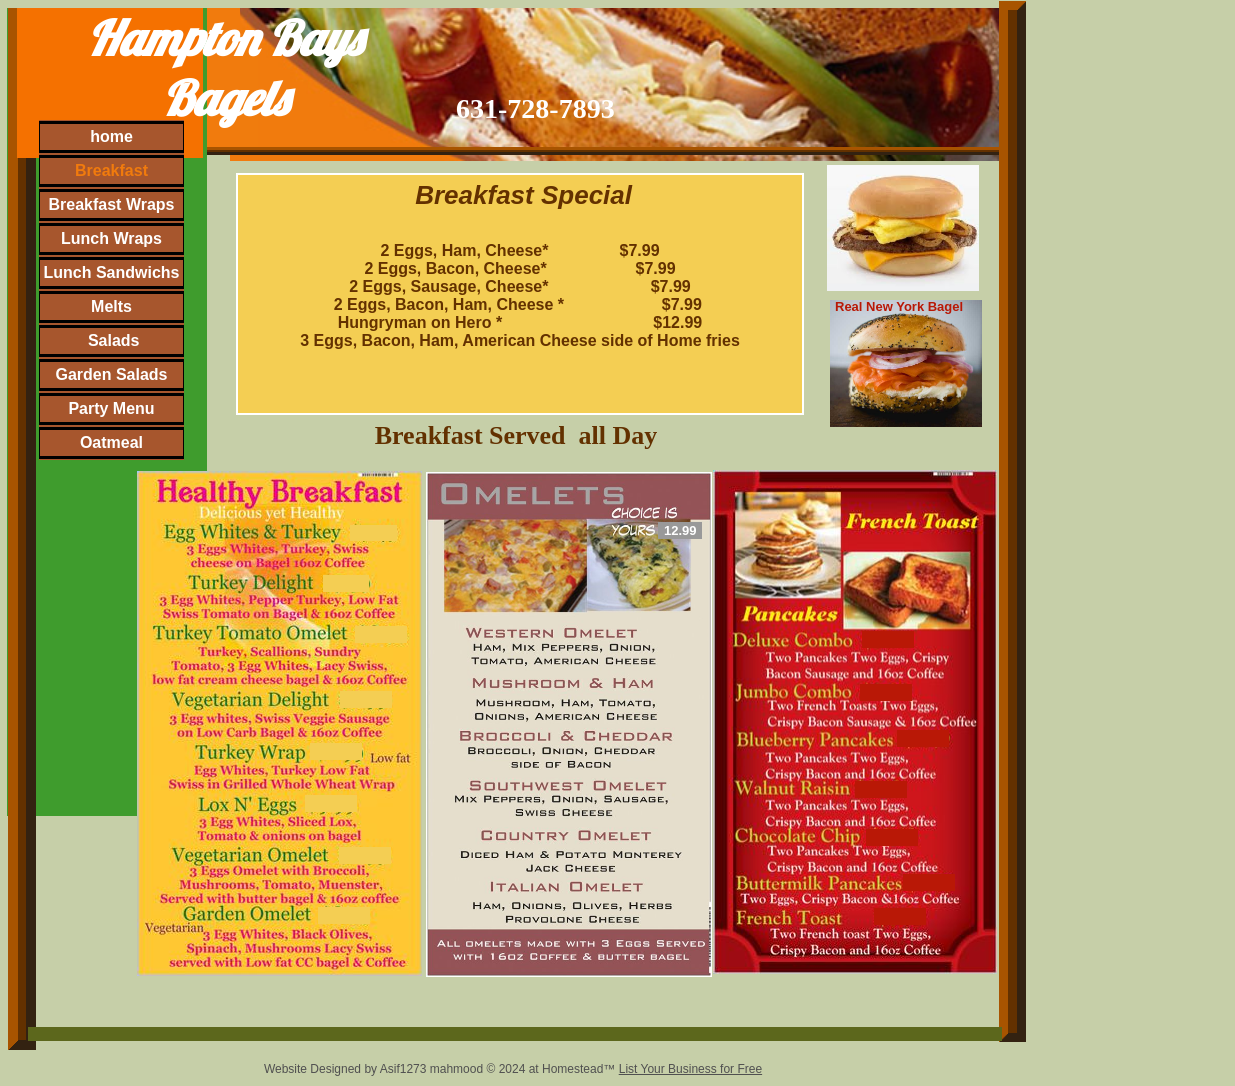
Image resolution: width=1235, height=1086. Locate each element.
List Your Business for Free (690, 1069)
